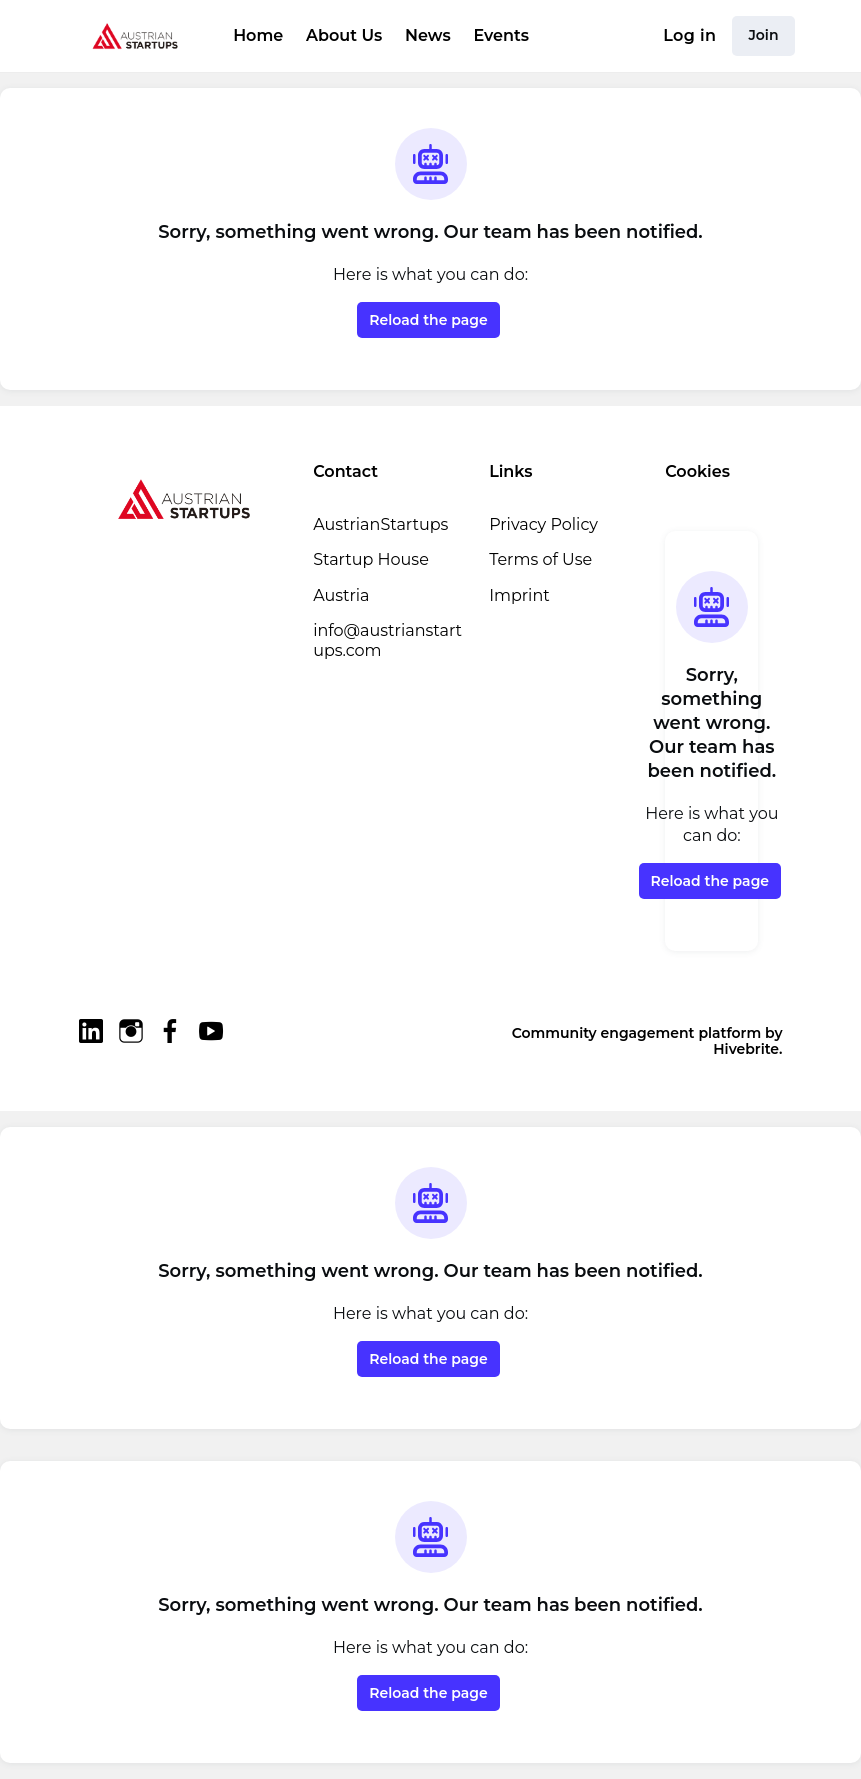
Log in (689, 35)
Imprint (519, 595)
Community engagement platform (636, 1033)
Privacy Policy (543, 524)
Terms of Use (540, 559)
